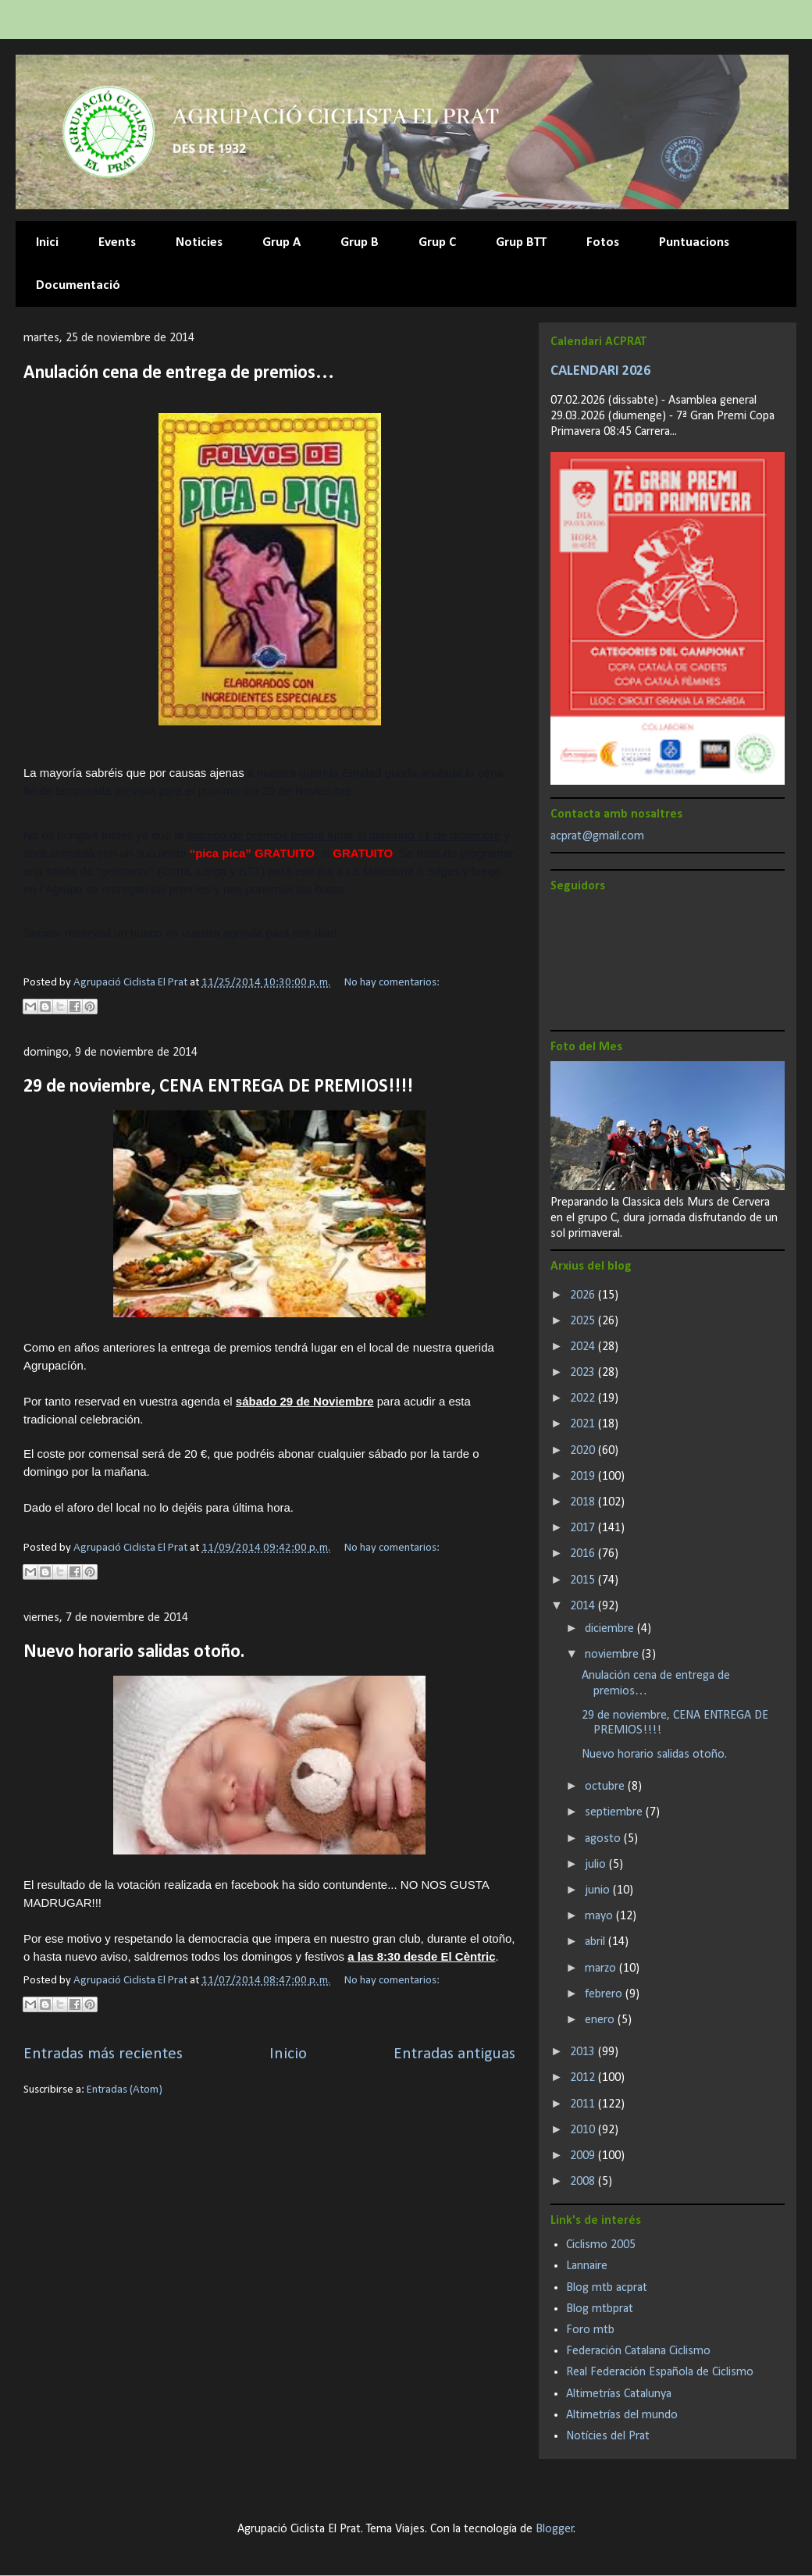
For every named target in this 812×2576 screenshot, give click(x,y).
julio (597, 1864)
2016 (584, 1554)
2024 (584, 1347)
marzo (602, 1968)
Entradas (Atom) (124, 2090)
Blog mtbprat (599, 2309)
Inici (47, 242)
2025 (584, 1321)
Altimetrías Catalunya (618, 2394)
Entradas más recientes (103, 2054)
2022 (584, 1398)
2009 (584, 2156)
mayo (600, 1916)
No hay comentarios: (392, 983)
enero (601, 2020)
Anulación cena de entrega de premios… (178, 373)
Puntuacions (694, 242)
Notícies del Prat (608, 2436)
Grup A (281, 242)
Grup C (437, 242)
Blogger (555, 2529)
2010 (584, 2130)
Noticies (199, 242)
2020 (584, 1451)
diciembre (611, 1629)
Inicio (288, 2054)
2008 (584, 2181)
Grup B (359, 242)
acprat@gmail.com (597, 836)
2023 (584, 1372)
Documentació (78, 285)
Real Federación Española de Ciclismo (659, 2372)
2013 (584, 2052)
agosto (604, 1839)
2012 (584, 2078)
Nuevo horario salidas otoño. (133, 1652)
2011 (584, 2104)
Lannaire (586, 2266)
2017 (584, 1528)
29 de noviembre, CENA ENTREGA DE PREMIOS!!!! (218, 1087)
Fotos (602, 242)
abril (596, 1942)
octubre (606, 1786)
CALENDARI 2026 (600, 371)
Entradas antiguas (454, 2054)
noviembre (613, 1654)
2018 (584, 1502)
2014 (584, 1606)
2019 (584, 1476)
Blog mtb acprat (606, 2288)
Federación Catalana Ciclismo (638, 2351)
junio (599, 1890)
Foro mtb (590, 2330)
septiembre (615, 1812)
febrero (605, 1994)
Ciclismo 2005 (601, 2245)
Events (117, 242)
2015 (584, 1580)
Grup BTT (521, 242)
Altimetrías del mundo (622, 2415)
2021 (584, 1424)
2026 (584, 1295)
